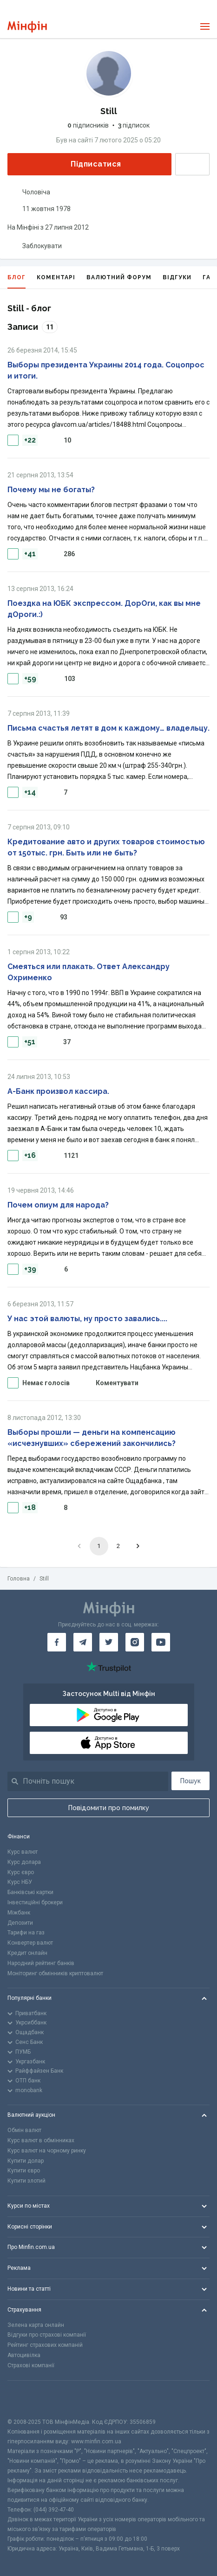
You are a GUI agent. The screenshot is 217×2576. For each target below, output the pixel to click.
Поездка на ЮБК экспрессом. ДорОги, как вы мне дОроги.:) (104, 609)
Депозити (20, 1923)
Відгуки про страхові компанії (46, 2335)
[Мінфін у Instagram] (134, 1642)
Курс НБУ (19, 1882)
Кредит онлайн (27, 1953)
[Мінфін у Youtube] (160, 1642)
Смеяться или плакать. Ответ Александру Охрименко (88, 972)
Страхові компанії (30, 2365)
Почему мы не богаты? (51, 489)
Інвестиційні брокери (35, 1902)
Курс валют (22, 1852)
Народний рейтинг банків (40, 1963)
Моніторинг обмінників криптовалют (55, 1973)
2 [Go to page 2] (118, 1545)
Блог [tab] (16, 281)
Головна (18, 1578)
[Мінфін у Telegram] (82, 1642)
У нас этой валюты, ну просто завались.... (87, 1318)
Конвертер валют (30, 1943)
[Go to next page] (138, 1546)
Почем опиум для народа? (58, 1205)
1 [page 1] (98, 1545)
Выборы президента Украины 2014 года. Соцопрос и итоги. (105, 370)
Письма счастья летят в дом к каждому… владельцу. (108, 728)
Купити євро (23, 2170)
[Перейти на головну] (27, 26)
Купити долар (25, 2161)
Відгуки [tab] (177, 277)
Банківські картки (30, 1892)
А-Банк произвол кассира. (58, 1091)
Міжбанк (18, 1912)
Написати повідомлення (192, 164)
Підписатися (88, 164)
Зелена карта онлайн (35, 2325)
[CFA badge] (28, 2399)
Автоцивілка (23, 2355)
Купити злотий (26, 2181)
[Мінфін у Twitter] (108, 1642)
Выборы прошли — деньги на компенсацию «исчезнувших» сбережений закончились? (91, 1438)
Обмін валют (24, 2130)
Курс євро (20, 1872)
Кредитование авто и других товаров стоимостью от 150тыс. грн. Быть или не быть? (106, 847)
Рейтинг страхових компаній (45, 2345)
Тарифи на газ (26, 1932)
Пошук (190, 1781)
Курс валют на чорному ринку (46, 2150)
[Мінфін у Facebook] (56, 1642)
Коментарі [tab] (56, 277)
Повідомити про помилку (108, 1808)
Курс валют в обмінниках (40, 2140)
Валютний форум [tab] (118, 277)
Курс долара (24, 1862)
